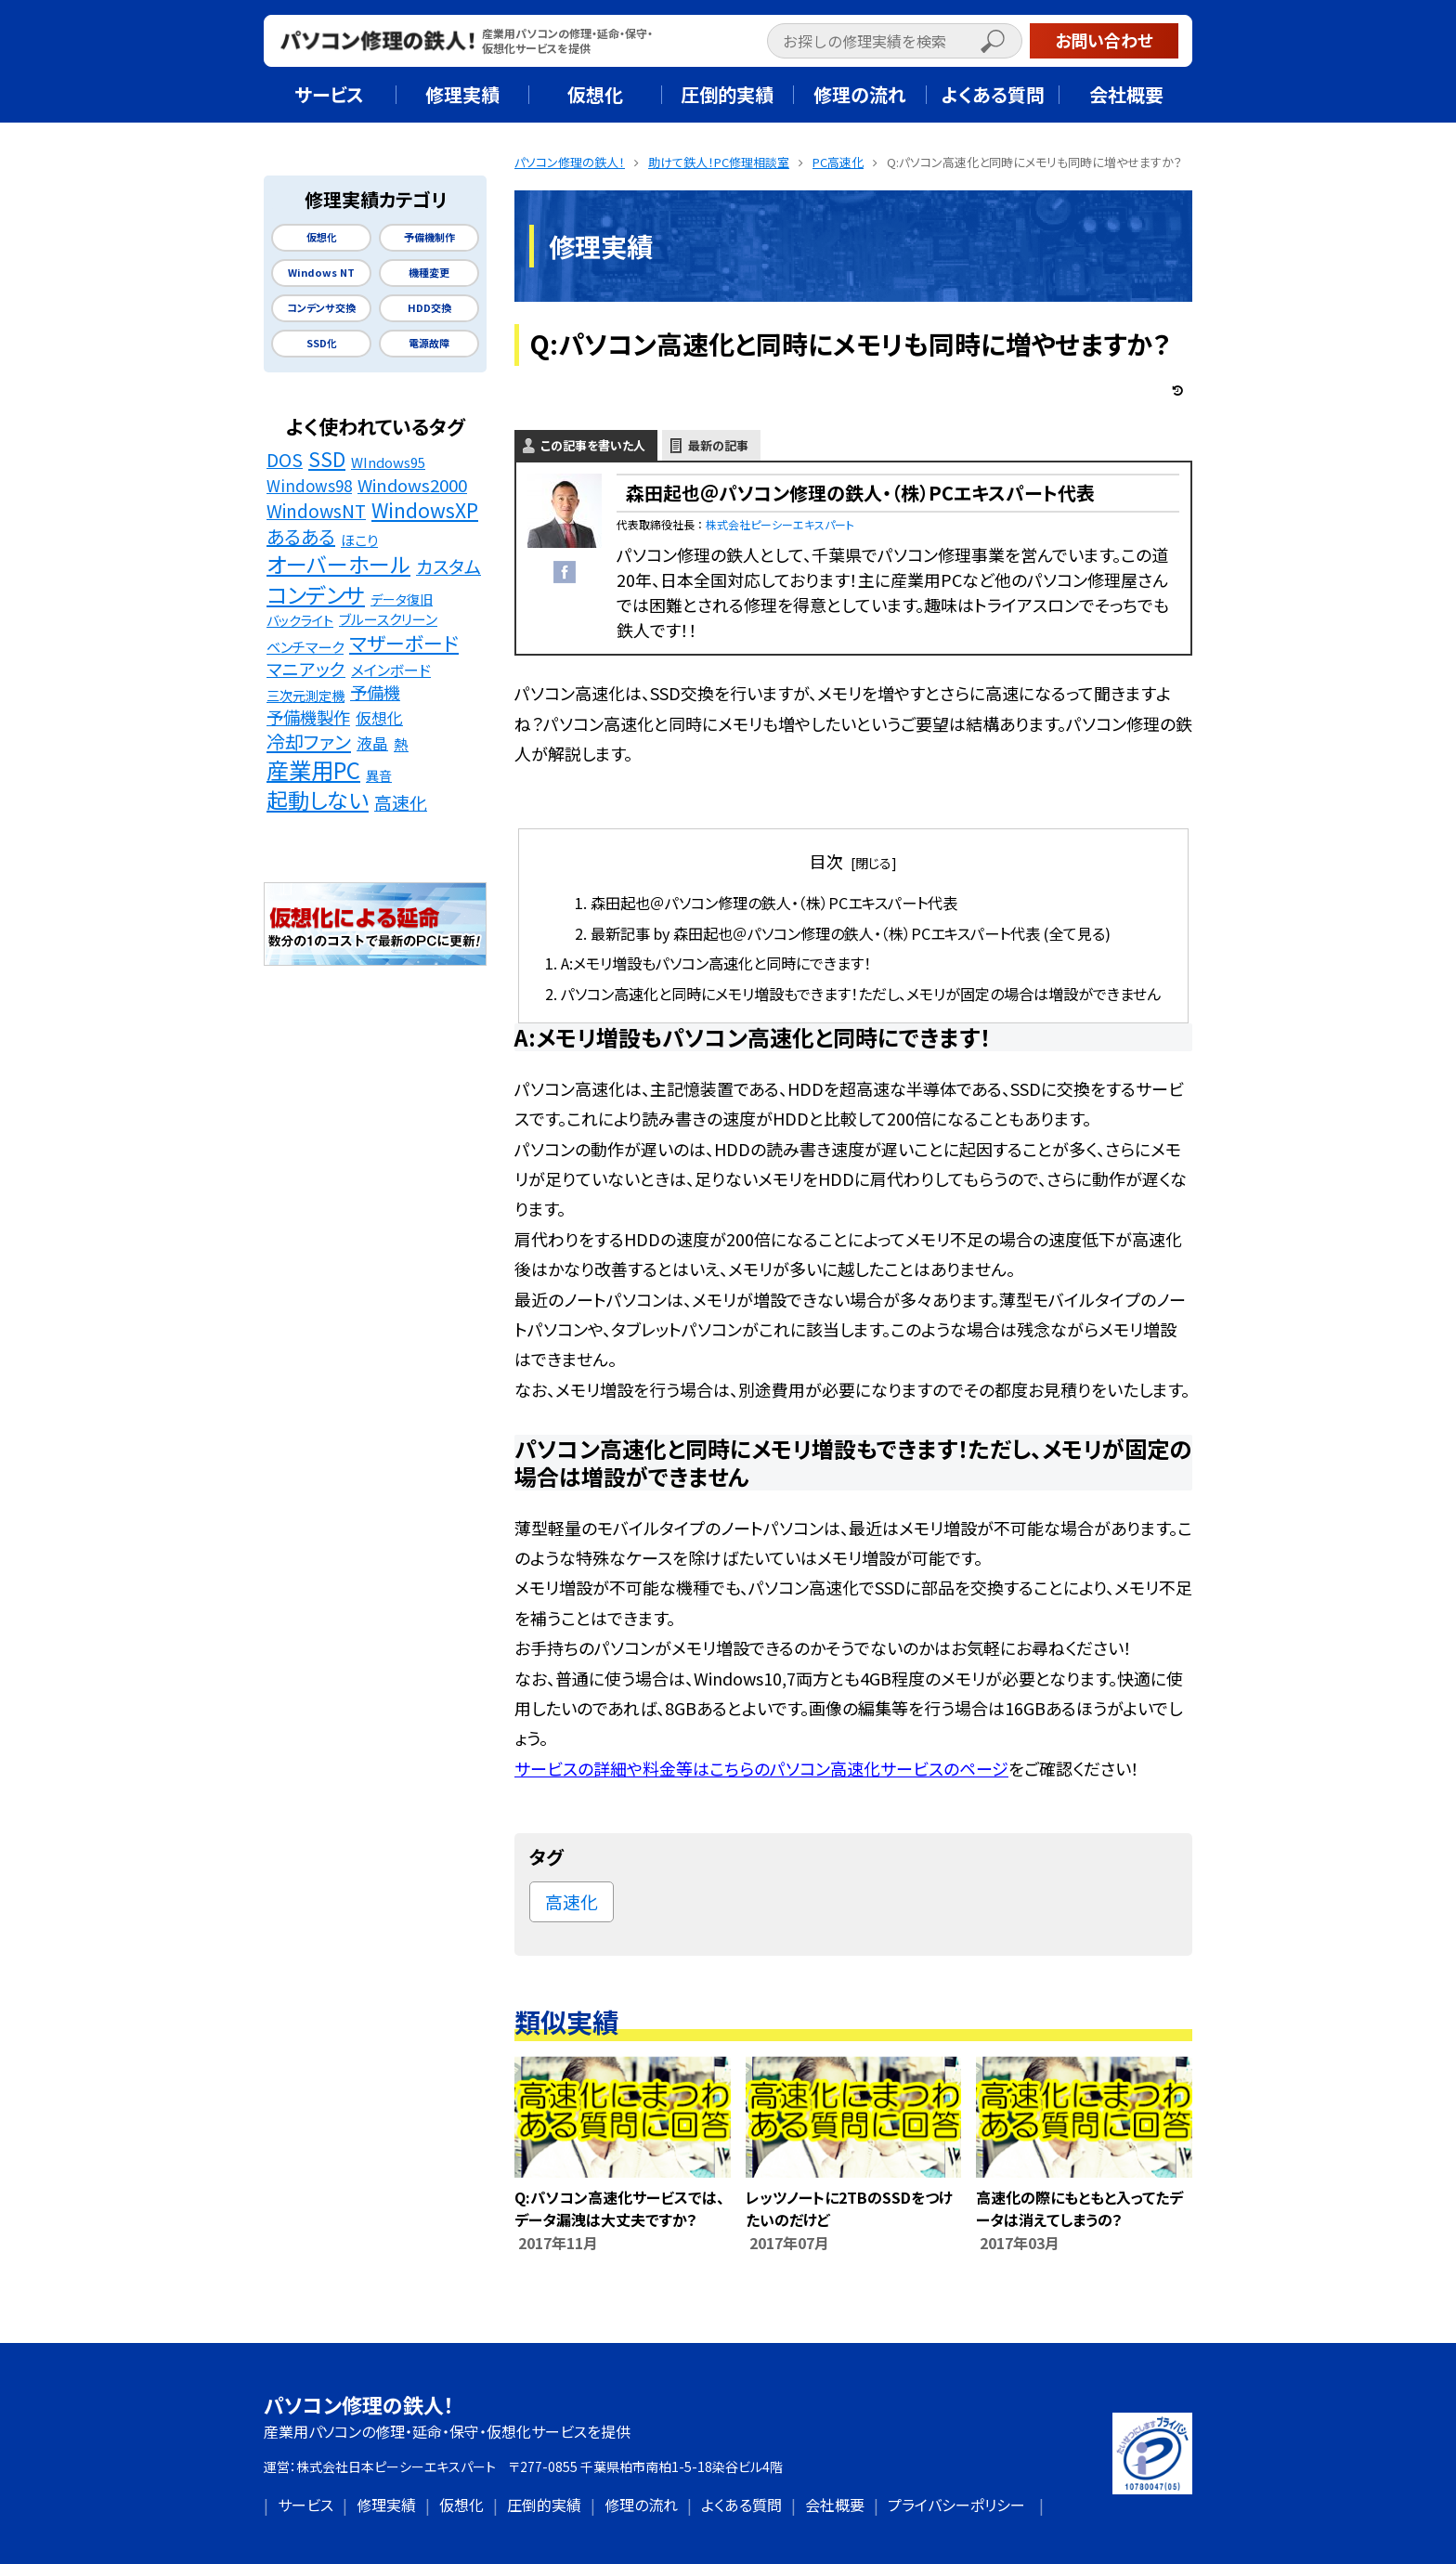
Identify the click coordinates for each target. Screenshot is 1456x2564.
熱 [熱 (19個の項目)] (401, 744)
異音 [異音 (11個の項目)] (379, 775)
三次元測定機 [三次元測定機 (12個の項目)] (305, 695)
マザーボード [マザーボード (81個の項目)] (404, 643)
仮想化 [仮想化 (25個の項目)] (379, 718)
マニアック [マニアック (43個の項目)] (305, 669)
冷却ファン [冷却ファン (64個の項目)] (308, 742)
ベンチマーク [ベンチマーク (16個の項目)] (305, 646)
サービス (305, 2504)
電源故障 (429, 343)
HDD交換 (429, 308)
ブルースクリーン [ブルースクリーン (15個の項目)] (388, 619)
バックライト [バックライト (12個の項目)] (299, 620)
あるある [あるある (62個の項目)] (300, 537)
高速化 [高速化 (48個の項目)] (400, 802)
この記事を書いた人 (592, 445)
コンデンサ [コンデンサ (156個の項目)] (315, 594)
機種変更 (429, 272)
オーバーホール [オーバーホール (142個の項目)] (338, 564)
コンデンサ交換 (321, 308)
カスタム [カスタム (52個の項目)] (448, 566)
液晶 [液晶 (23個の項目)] (372, 743)
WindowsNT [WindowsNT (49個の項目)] (316, 511)
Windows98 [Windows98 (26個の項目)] (309, 486)
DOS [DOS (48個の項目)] (284, 460)
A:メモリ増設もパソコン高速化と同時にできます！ (716, 963)
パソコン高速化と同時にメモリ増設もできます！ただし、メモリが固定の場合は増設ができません (861, 994)
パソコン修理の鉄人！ (359, 2404)
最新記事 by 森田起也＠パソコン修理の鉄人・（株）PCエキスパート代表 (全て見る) (851, 933)
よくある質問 (741, 2504)
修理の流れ (641, 2504)
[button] (1012, 43)
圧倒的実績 (544, 2504)
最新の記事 (718, 445)
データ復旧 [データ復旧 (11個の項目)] (401, 599)
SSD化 (321, 343)
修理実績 (386, 2504)
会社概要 (834, 2504)
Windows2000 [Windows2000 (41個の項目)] (412, 485)
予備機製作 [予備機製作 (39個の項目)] (308, 717)
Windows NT (321, 272)
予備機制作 (429, 237)
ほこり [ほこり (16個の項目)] (359, 539)
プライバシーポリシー (956, 2504)
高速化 (571, 1901)
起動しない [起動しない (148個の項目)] (317, 800)
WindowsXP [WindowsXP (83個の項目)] (424, 510)
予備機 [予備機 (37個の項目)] (375, 692)
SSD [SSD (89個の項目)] (326, 459)
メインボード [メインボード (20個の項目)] (391, 670)
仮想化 (321, 237)
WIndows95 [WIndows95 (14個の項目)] (388, 462)
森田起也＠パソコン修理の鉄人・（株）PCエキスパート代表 (774, 903)
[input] (894, 41)
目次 (826, 861)
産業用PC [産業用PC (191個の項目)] (313, 770)
